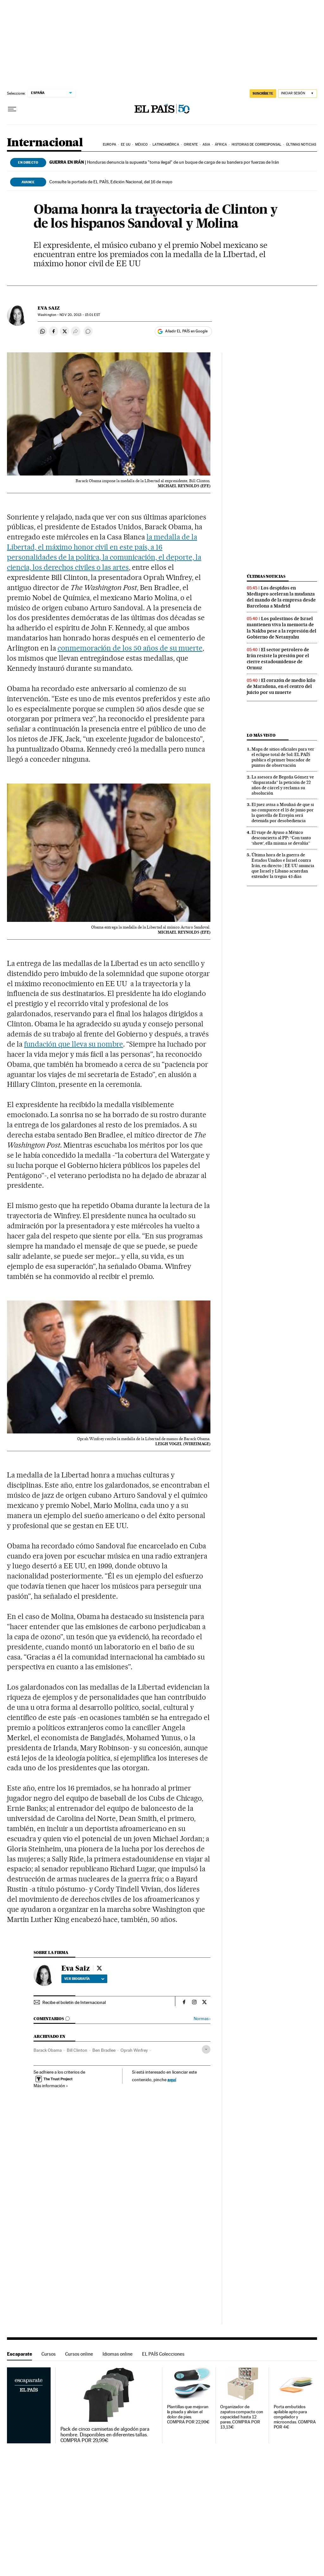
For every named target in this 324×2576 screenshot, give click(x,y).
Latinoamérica (166, 144)
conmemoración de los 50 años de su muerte (130, 648)
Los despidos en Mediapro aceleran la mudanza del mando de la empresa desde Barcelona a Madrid (281, 597)
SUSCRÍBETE (262, 93)
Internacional (45, 143)
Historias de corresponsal (256, 144)
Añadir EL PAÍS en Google (186, 331)
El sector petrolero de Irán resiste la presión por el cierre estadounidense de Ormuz (278, 659)
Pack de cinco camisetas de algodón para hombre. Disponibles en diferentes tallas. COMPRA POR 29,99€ (105, 2434)
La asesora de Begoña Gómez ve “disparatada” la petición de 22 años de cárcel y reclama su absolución (283, 785)
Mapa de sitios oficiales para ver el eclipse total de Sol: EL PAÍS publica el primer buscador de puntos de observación (283, 757)
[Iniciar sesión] (297, 93)
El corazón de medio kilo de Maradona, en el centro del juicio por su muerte (281, 686)
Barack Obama (48, 2050)
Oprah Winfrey (134, 2050)
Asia (206, 144)
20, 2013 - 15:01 (79, 315)
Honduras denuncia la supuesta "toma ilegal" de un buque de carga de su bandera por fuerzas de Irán (164, 162)
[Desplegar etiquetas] (206, 2049)
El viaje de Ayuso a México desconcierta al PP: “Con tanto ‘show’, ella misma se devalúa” (281, 838)
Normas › (202, 2018)
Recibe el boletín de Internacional (74, 2002)
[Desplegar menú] (12, 109)
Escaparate (19, 2354)
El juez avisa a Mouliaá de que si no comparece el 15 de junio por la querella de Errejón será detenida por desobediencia (283, 812)
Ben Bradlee (103, 2050)
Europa (109, 144)
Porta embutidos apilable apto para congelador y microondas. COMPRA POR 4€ (295, 2416)
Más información (51, 2085)
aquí (171, 2079)
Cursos (48, 2354)
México (141, 144)
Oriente (191, 144)
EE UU (125, 144)
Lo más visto (261, 735)
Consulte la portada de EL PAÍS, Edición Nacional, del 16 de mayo (110, 181)
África (221, 144)
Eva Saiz (49, 308)
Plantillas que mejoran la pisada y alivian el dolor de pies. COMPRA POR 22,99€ (188, 2414)
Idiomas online (118, 2354)
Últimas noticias (301, 144)
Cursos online (79, 2354)
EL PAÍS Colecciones (163, 2354)
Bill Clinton (77, 2050)
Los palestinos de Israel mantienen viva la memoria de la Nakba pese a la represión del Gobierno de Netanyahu (281, 627)
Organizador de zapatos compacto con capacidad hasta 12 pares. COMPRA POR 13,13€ (241, 2416)
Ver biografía (84, 1978)
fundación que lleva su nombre (73, 1044)
